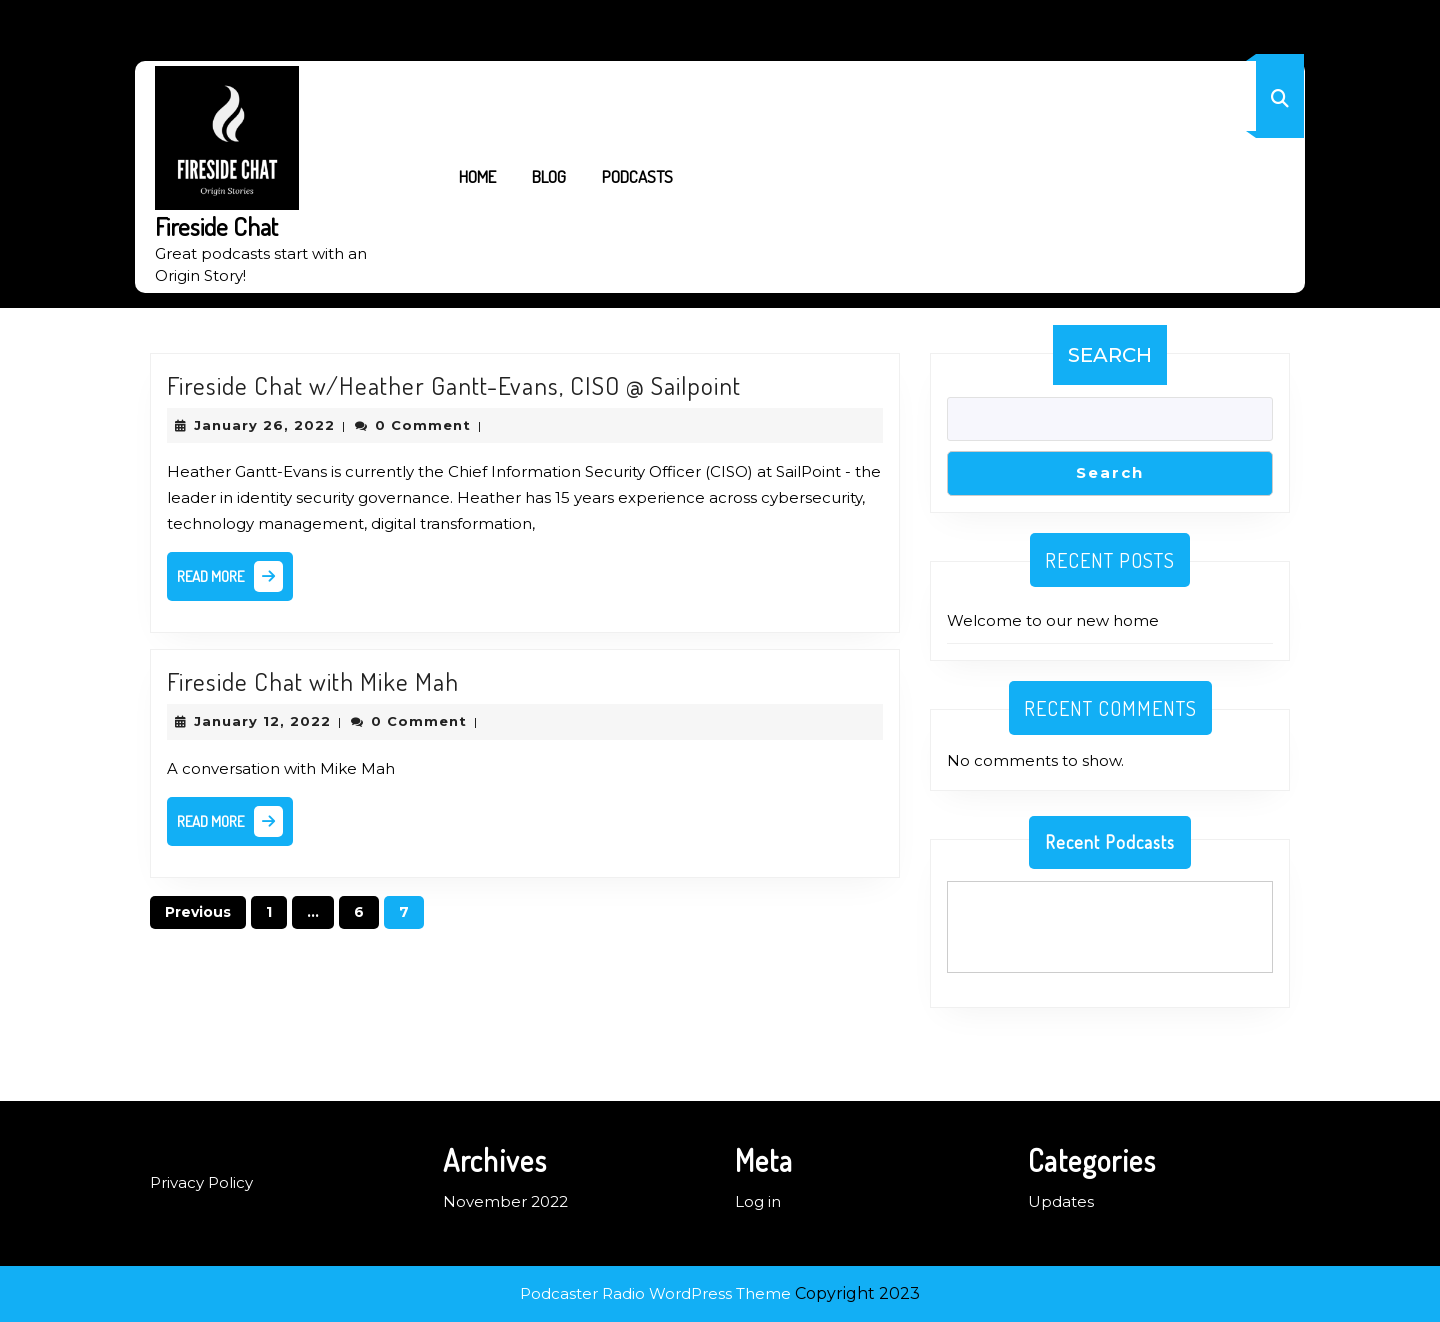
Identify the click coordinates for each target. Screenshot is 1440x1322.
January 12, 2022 (262, 721)
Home (477, 176)
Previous (198, 912)
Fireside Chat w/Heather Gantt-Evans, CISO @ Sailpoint (454, 385)
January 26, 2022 (264, 425)
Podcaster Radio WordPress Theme (655, 1293)
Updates (1061, 1201)
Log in (758, 1201)
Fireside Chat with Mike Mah (313, 681)
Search (1110, 355)
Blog (549, 176)
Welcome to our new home (1053, 620)
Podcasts (637, 176)
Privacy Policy (201, 1182)
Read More (235, 580)
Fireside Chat (216, 226)
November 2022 (505, 1201)
